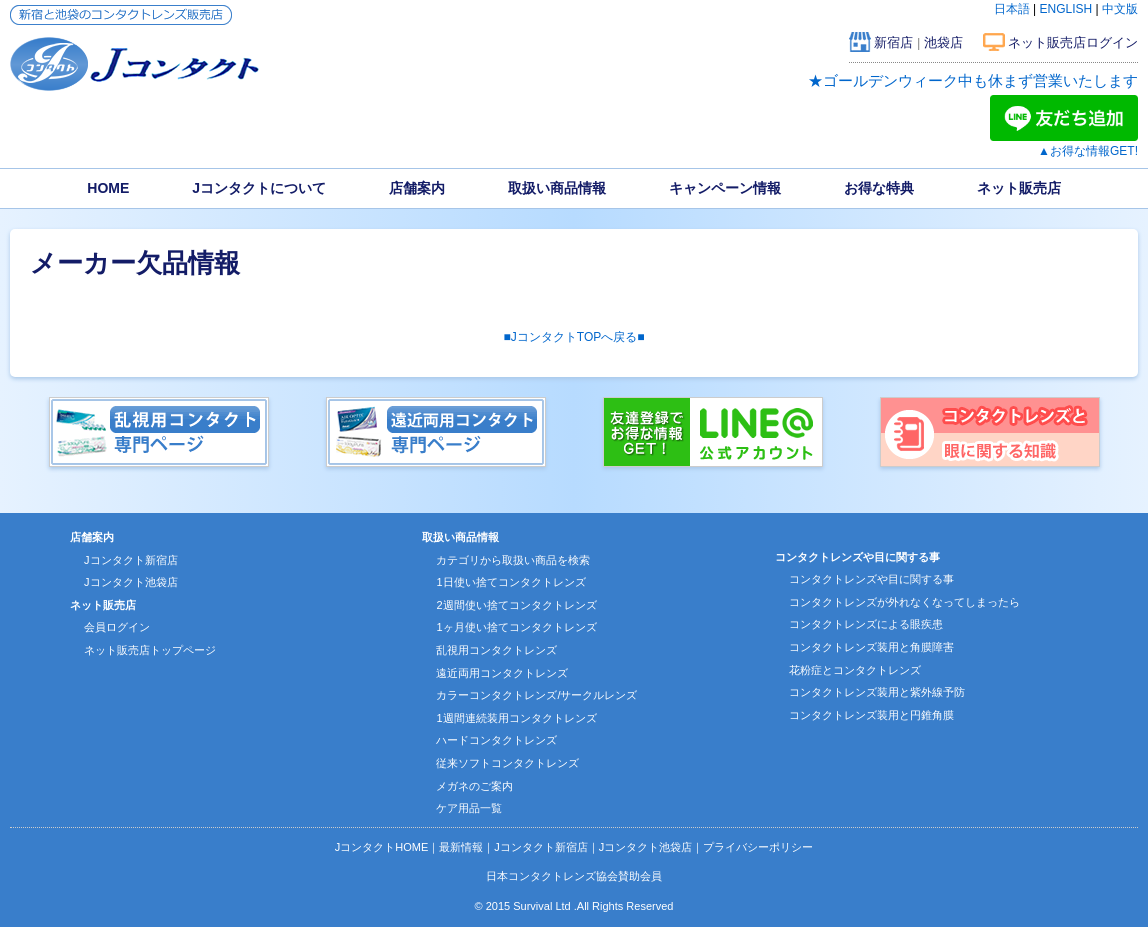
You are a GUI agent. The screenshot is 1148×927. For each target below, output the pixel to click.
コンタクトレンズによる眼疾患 (866, 624)
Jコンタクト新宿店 (131, 560)
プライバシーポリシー (758, 847)
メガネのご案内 (474, 786)
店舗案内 (417, 188)
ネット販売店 (1019, 188)
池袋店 (943, 42)
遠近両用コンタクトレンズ (502, 673)
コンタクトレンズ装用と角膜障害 (871, 647)
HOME (108, 188)
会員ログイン (117, 627)
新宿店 (893, 42)
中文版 (1120, 9)
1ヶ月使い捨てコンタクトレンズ (516, 627)
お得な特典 (879, 188)
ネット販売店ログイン (1073, 42)
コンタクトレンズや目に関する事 (871, 579)
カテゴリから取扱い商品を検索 (513, 560)
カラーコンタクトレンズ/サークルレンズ (536, 695)
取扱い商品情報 (557, 188)
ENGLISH (1066, 9)
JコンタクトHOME (382, 847)
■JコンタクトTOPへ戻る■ (574, 337)
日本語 (1012, 9)
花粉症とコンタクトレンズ (855, 670)
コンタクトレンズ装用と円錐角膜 (871, 715)
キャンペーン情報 (725, 188)
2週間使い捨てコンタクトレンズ (516, 605)
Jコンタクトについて (259, 188)
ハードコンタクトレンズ (496, 740)
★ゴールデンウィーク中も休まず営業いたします (973, 80)
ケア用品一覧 (469, 808)
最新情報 (461, 847)
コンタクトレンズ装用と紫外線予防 (877, 692)
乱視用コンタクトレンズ (496, 650)
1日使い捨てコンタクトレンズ (510, 582)
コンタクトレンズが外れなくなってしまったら (904, 602)
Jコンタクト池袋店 (131, 582)
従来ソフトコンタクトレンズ (507, 763)
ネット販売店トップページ (150, 650)
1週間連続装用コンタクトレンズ (516, 718)
